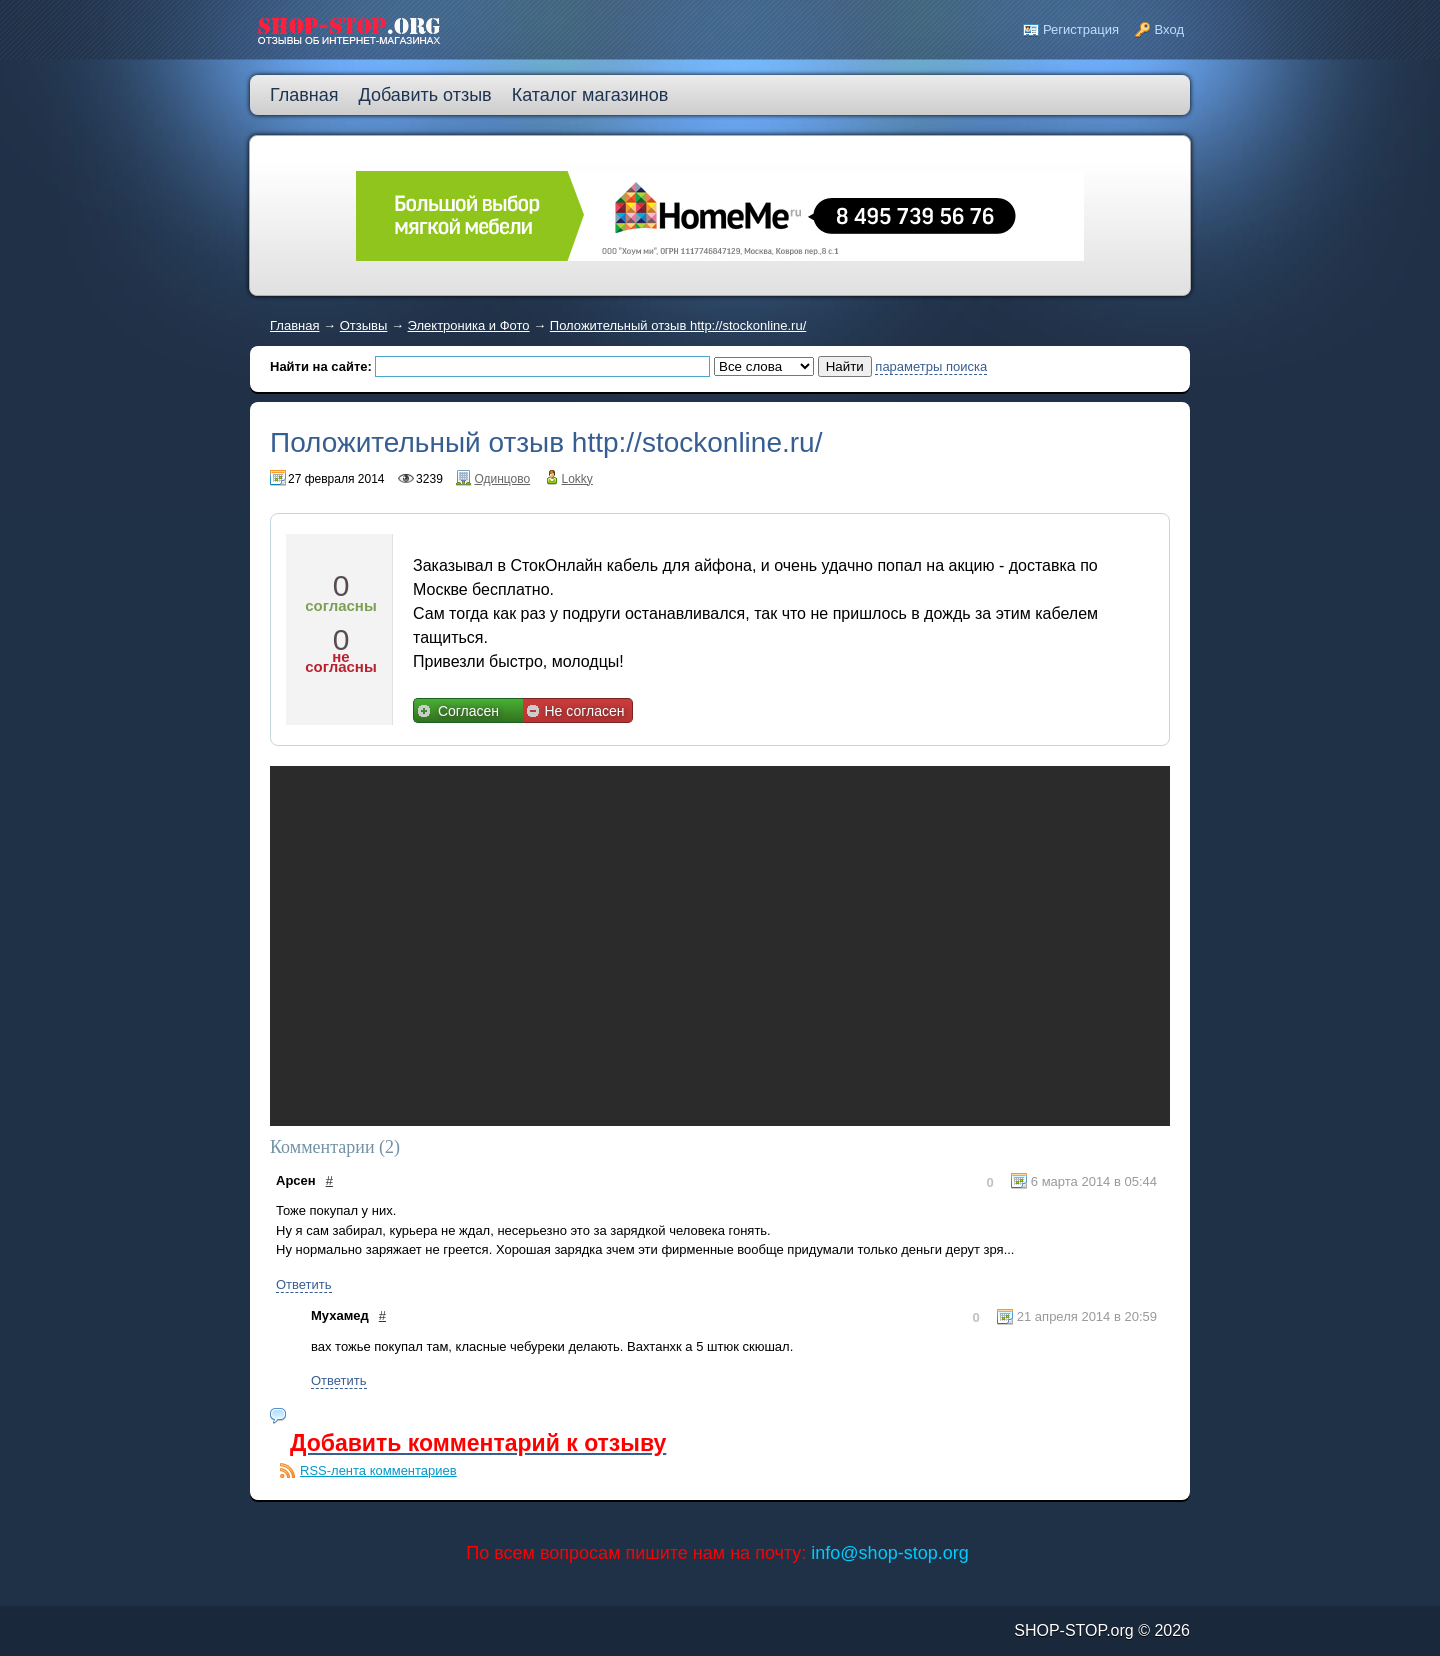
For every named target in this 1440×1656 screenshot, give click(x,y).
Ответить (304, 1284)
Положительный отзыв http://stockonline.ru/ (678, 325)
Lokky (577, 479)
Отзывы (364, 325)
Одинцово (502, 479)
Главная (294, 325)
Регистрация (1081, 29)
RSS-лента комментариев (378, 1470)
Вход (1169, 29)
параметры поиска (931, 366)
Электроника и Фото (469, 325)
